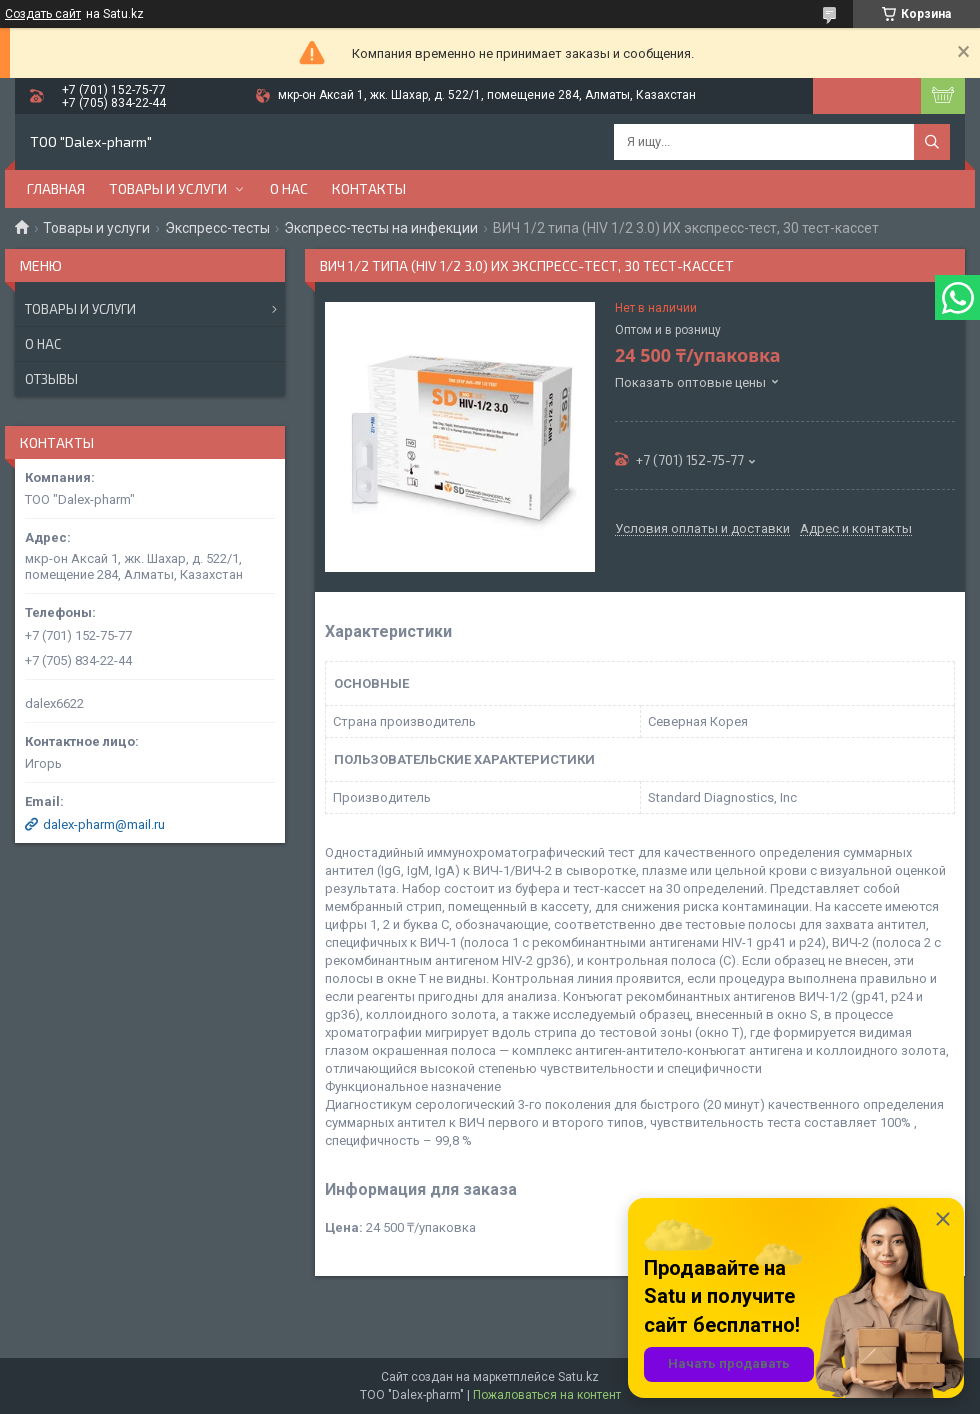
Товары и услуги (168, 188)
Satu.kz (578, 1377)
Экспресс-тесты (217, 228)
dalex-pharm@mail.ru (104, 824)
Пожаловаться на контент (547, 1395)
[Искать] (932, 142)
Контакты (369, 188)
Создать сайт (43, 14)
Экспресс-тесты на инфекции (381, 228)
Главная (56, 188)
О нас (289, 188)
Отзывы (51, 379)
